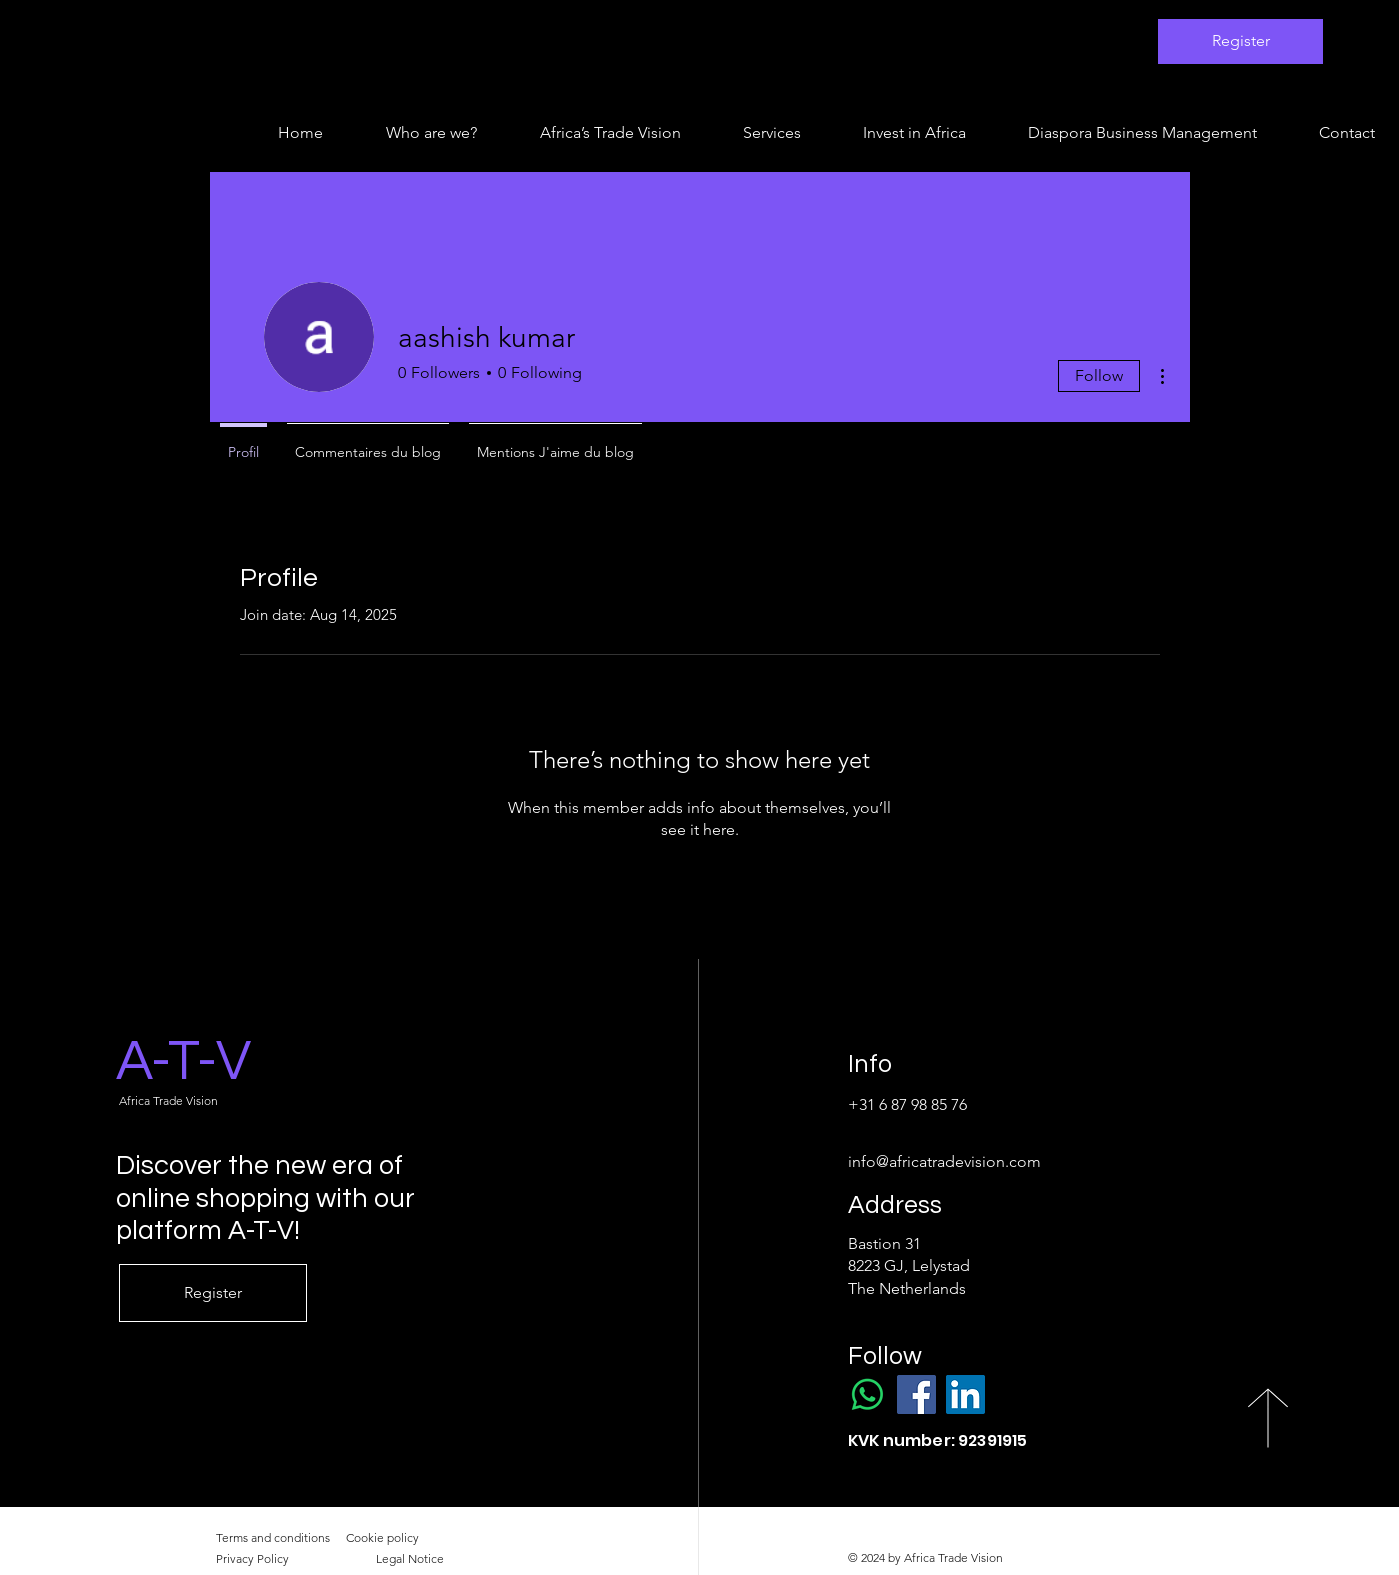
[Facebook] (916, 1394)
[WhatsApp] (867, 1394)
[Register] (1240, 41)
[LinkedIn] (965, 1394)
